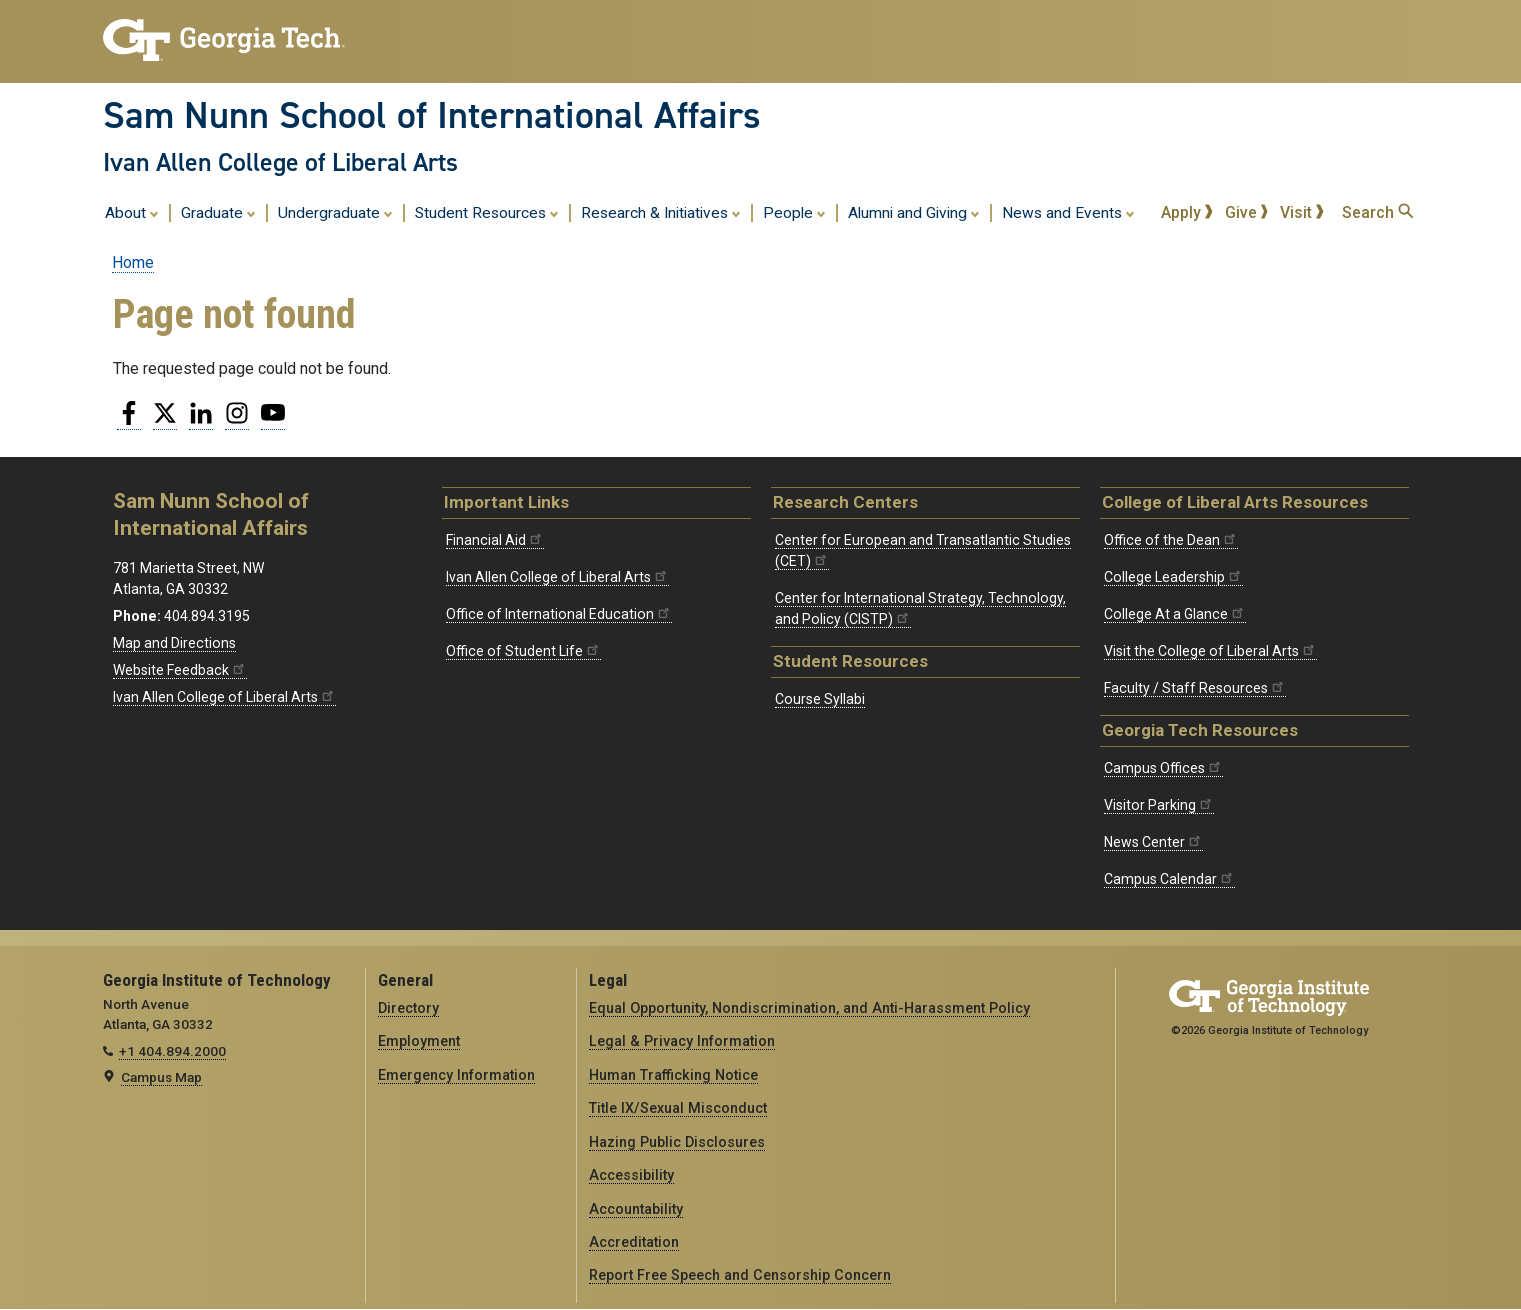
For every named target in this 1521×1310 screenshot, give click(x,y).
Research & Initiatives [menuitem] (661, 212)
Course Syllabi (820, 699)
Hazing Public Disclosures (677, 1142)
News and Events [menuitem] (1068, 212)
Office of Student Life (523, 651)
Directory (408, 1008)
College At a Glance (1175, 614)
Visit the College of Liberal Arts (1210, 651)
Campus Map (161, 1077)
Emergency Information (456, 1075)
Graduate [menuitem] (218, 212)
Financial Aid (495, 540)
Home (133, 262)
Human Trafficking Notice (673, 1075)
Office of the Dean (1171, 540)
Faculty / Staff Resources (1195, 688)
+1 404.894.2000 (172, 1051)
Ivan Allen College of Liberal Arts (280, 162)
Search (1377, 212)
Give (1247, 212)
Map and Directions (174, 643)
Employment (419, 1041)
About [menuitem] (132, 212)
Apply (1187, 212)
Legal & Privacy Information (682, 1041)
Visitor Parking (1159, 805)
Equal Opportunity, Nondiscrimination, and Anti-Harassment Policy (809, 1008)
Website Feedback (180, 670)
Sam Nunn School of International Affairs (432, 115)
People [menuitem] (794, 212)
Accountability (636, 1209)
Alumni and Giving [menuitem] (914, 212)
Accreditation (634, 1242)
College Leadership (1173, 577)
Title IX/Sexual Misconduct (678, 1108)
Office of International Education (559, 614)
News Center (1153, 842)
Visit (1302, 212)
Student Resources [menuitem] (487, 212)
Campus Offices (1163, 768)
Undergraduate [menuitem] (335, 212)
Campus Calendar (1169, 879)
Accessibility (631, 1175)
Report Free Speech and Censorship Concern (740, 1275)
